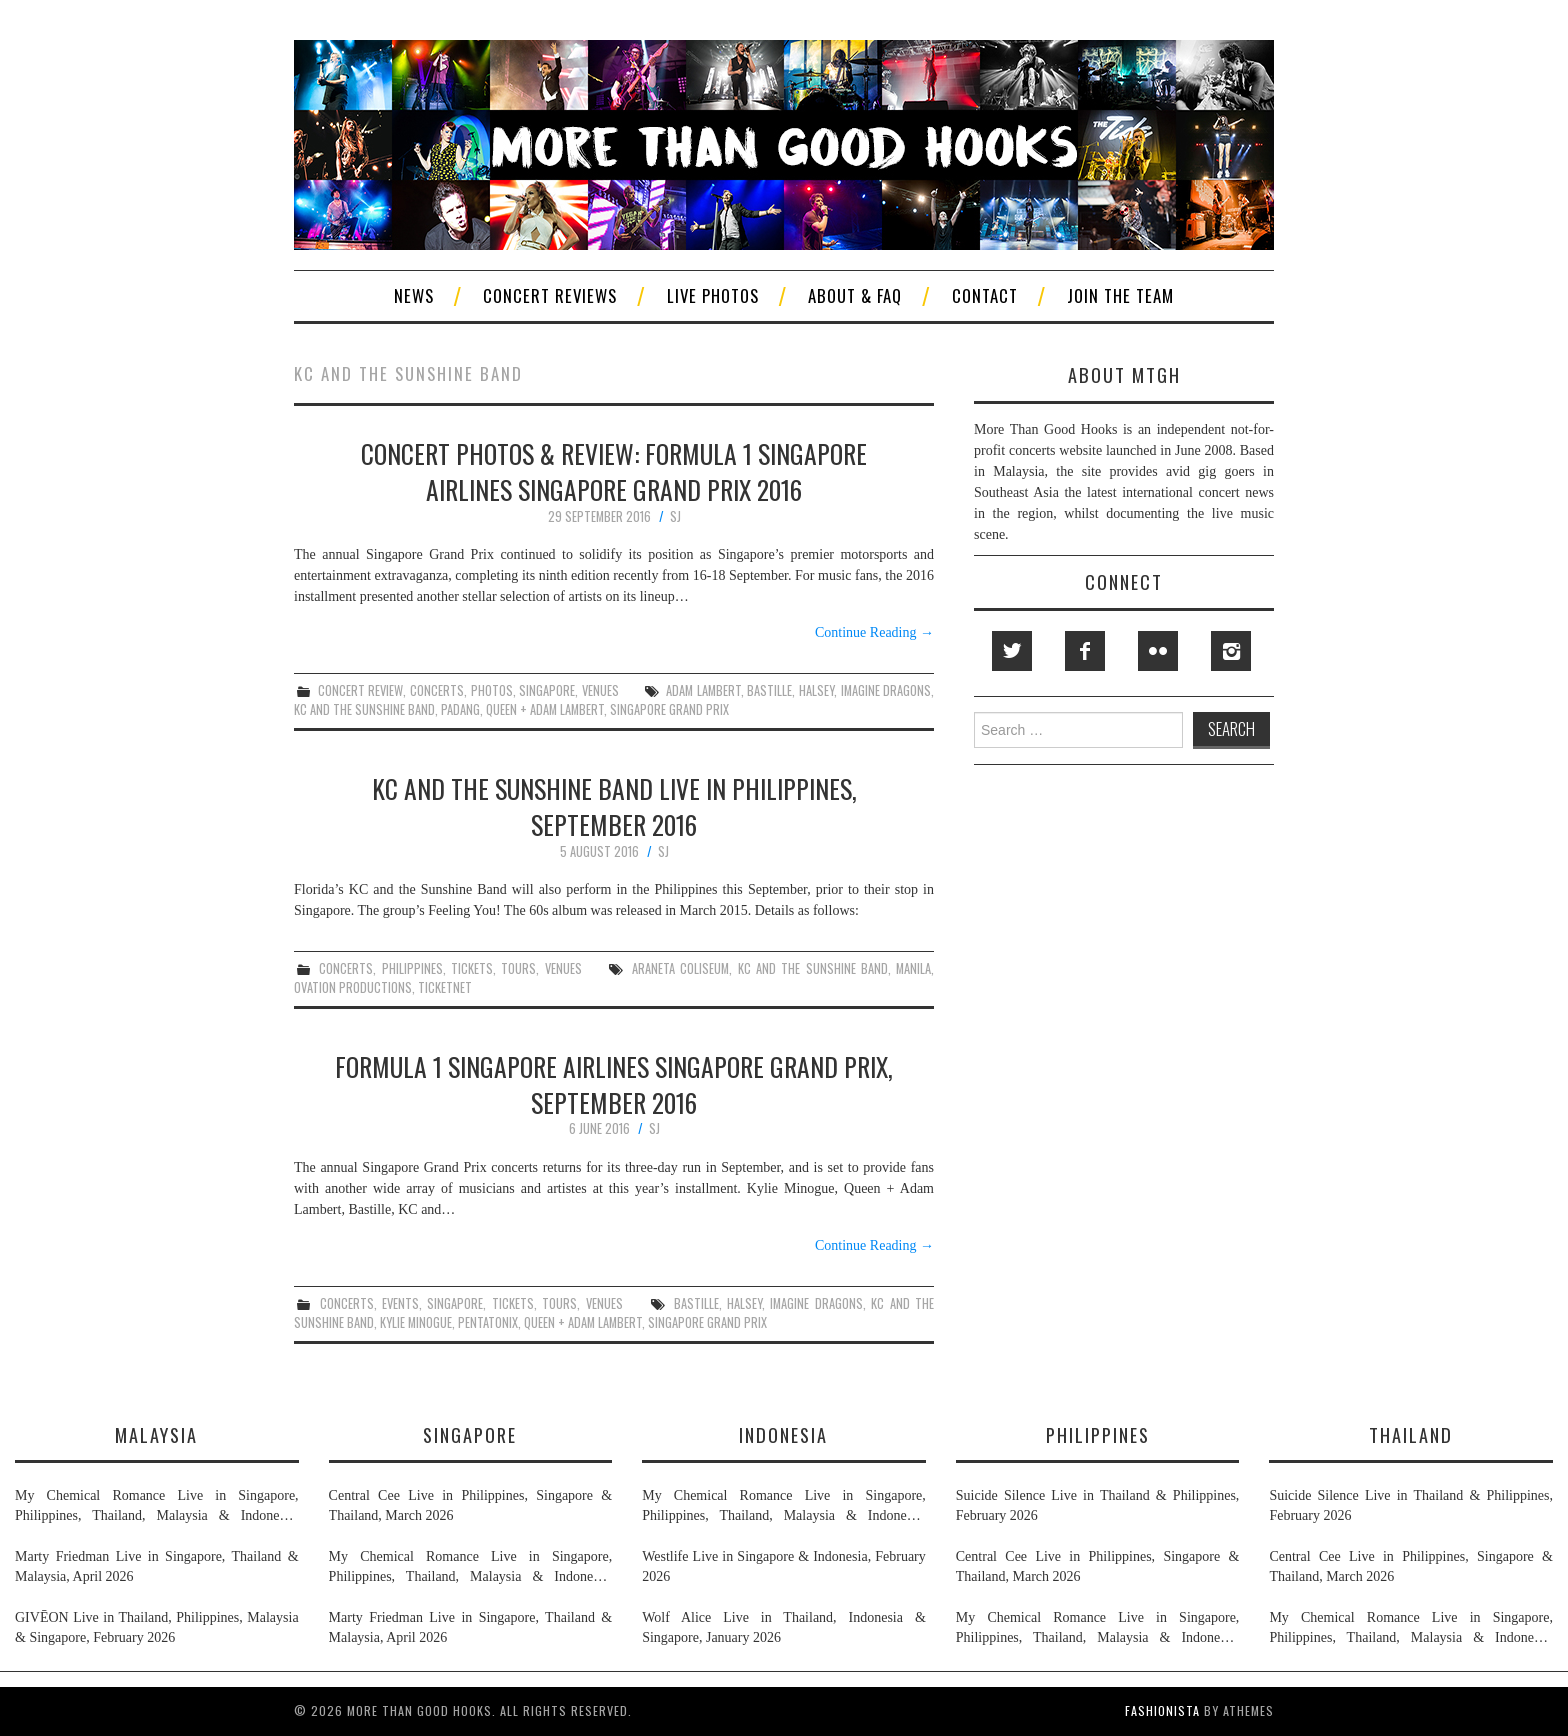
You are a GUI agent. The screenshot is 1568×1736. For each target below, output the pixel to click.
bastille (769, 690)
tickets (472, 968)
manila (913, 968)
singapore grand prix (669, 709)
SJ (675, 516)
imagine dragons (886, 690)
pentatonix (488, 1322)
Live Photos (713, 295)
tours (518, 968)
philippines (412, 968)
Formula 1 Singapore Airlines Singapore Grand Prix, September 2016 (614, 1084)
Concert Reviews (550, 295)
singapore (547, 690)
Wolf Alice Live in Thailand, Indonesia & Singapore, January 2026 (784, 1627)
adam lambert (703, 690)
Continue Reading (874, 632)
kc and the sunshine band (364, 709)
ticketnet (445, 987)
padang (460, 709)
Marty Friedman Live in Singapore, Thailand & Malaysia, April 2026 (157, 1566)
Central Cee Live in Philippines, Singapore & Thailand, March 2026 (471, 1505)
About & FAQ (855, 295)
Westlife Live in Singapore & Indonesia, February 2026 (784, 1566)
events (400, 1303)
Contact (985, 295)
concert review (361, 690)
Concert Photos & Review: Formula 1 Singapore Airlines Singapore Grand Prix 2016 (614, 471)
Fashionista (1162, 1710)
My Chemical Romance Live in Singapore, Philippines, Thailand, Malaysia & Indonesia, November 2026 (157, 1507)
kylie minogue (416, 1322)
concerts (437, 690)
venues (600, 690)
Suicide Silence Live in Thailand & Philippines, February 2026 (1098, 1505)
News (414, 295)
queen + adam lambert (545, 709)
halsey (816, 690)
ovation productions (353, 987)
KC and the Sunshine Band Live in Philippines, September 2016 (614, 806)
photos (492, 690)
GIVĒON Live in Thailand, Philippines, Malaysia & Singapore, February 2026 (157, 1627)
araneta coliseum (680, 968)
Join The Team (1120, 295)
